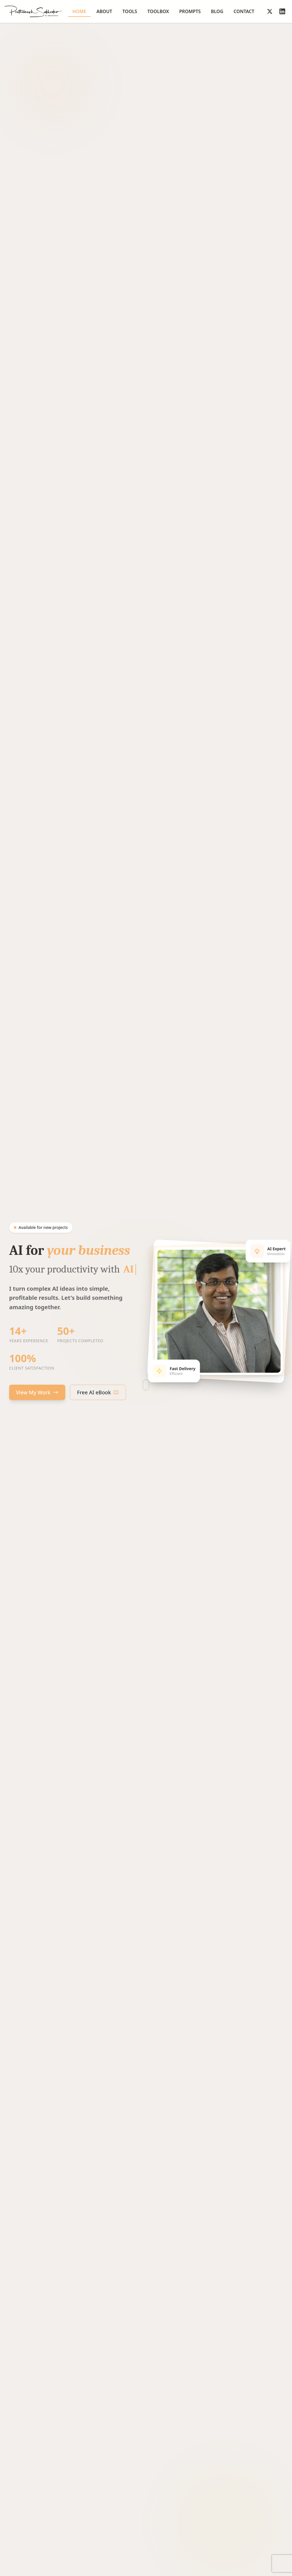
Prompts (190, 11)
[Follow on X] (270, 11)
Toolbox (158, 11)
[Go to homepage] (33, 11)
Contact (244, 11)
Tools (129, 11)
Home (79, 12)
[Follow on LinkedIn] (282, 11)
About (104, 11)
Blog (217, 11)
